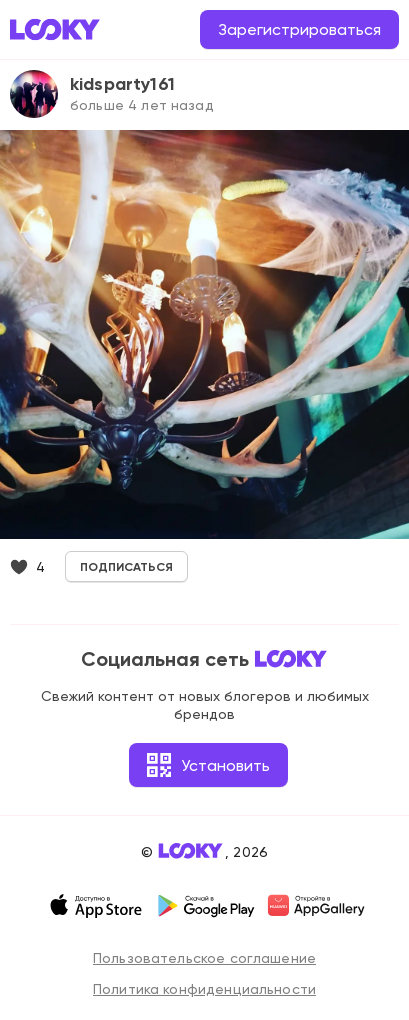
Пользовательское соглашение (204, 958)
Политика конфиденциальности (204, 989)
